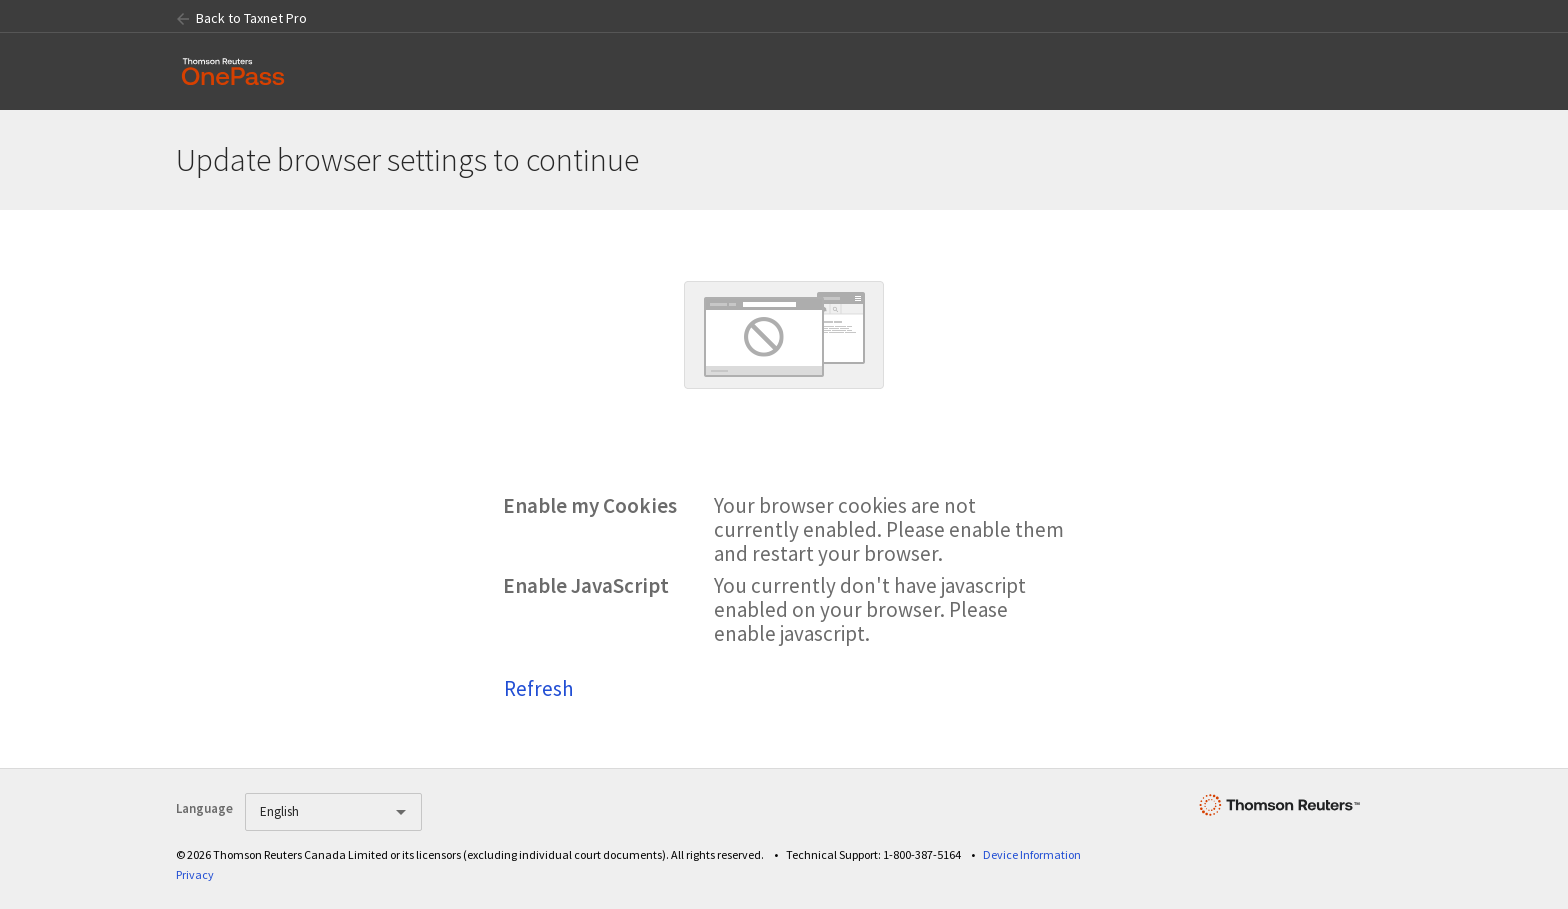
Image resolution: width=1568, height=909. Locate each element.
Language (204, 808)
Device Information (1032, 854)
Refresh (539, 688)
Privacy (195, 874)
